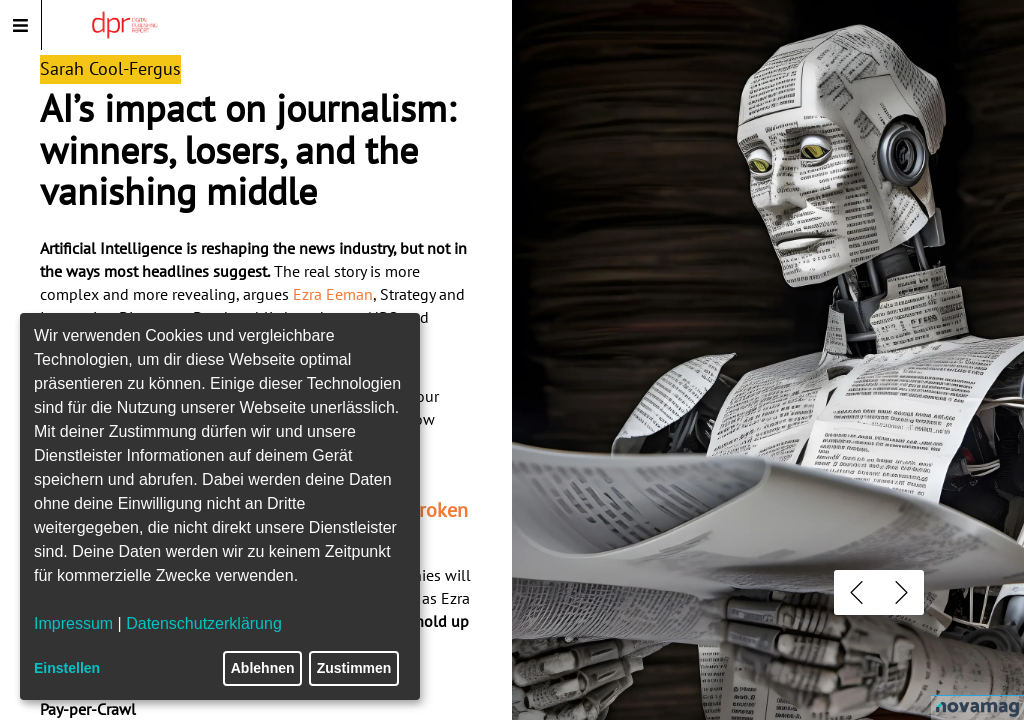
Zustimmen (354, 668)
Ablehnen (263, 668)
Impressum (73, 623)
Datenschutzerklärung (204, 623)
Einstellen (67, 668)
